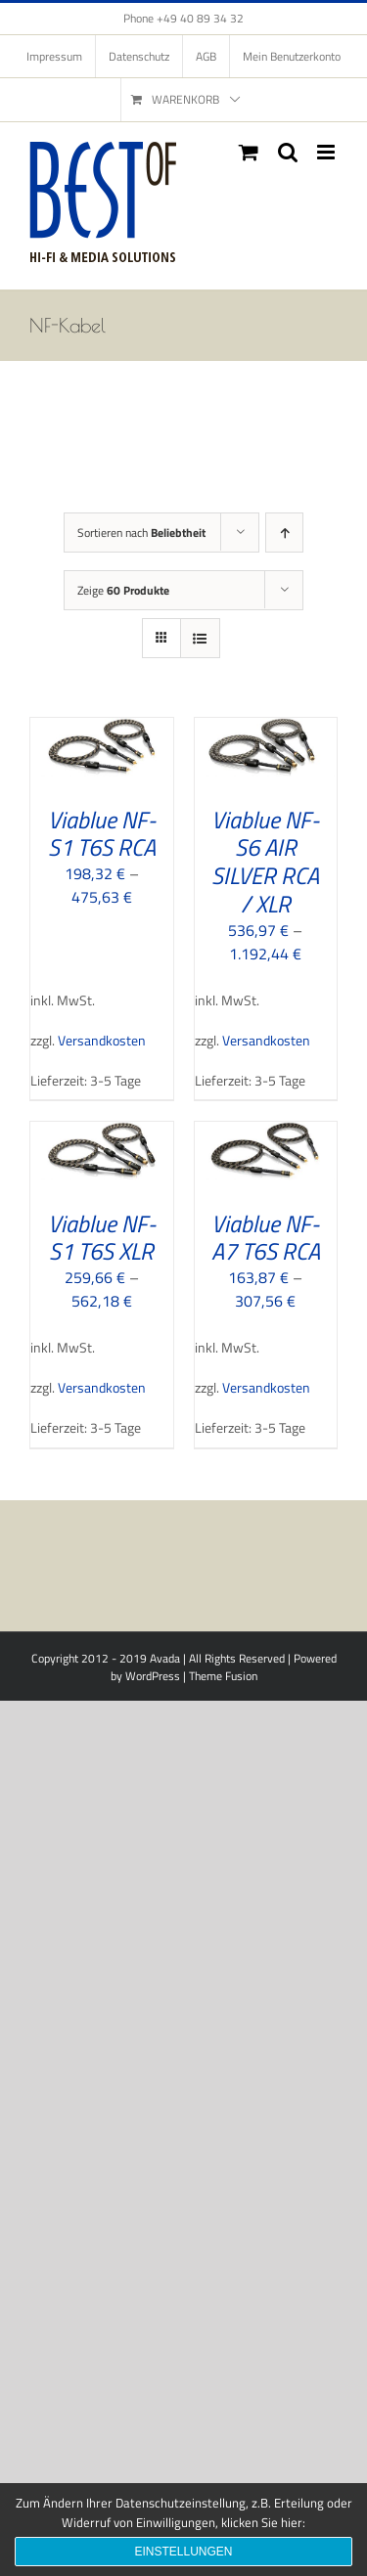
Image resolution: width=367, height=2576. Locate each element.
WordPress (152, 1675)
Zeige (123, 590)
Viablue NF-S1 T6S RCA (102, 834)
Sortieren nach (141, 532)
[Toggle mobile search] (288, 152)
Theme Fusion (223, 1675)
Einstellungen (183, 2551)
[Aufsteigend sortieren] (284, 532)
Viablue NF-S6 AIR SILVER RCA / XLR (265, 861)
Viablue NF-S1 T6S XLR (102, 1237)
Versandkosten (102, 1040)
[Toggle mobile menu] (327, 152)
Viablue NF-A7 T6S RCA (265, 1237)
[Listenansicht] (200, 638)
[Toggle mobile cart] (248, 152)
